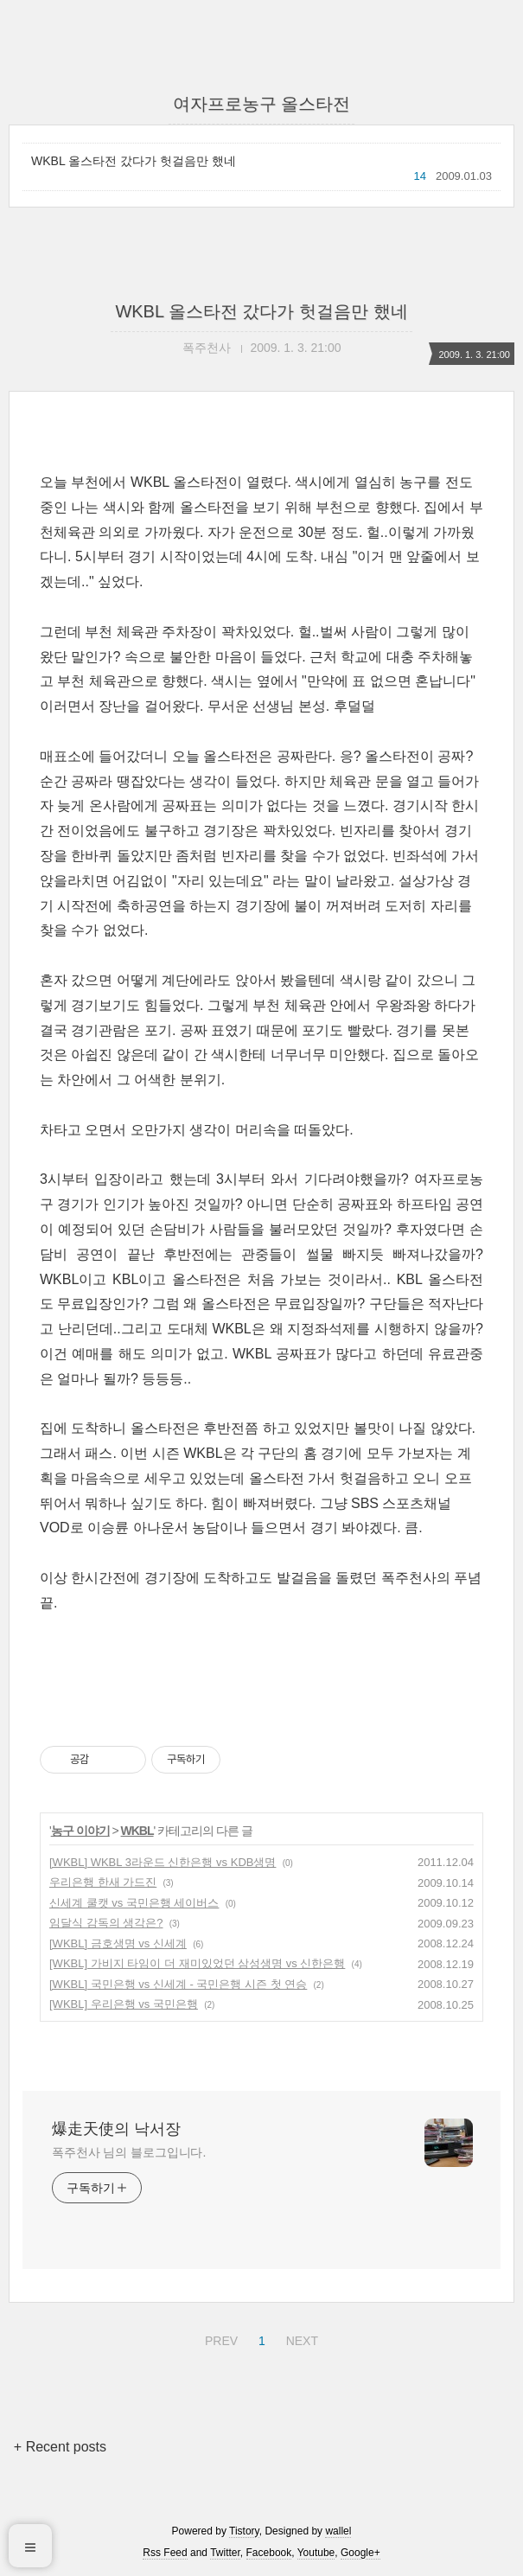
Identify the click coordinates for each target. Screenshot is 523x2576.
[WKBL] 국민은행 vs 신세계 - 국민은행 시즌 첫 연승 (178, 1984)
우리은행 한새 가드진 (102, 1882)
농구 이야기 (80, 1831)
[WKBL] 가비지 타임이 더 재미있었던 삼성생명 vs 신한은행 (197, 1963)
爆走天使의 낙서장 (116, 2129)
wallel (338, 2531)
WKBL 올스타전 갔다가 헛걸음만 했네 (133, 161)
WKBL (137, 1831)
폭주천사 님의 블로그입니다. (129, 2152)
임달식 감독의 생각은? (106, 1922)
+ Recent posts (60, 2446)
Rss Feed (165, 2553)
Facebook (269, 2553)
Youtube (316, 2553)
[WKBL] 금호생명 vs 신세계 (118, 1943)
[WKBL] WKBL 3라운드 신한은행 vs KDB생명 (162, 1862)
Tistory (244, 2531)
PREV (219, 2338)
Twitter (225, 2553)
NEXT (300, 2338)
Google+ (360, 2553)
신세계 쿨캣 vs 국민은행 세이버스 (134, 1902)
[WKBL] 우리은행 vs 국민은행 (123, 2004)
